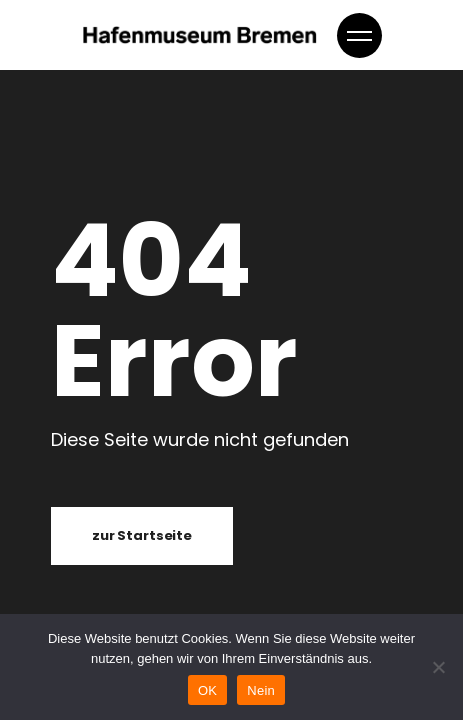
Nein (261, 690)
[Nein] (438, 667)
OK (207, 690)
